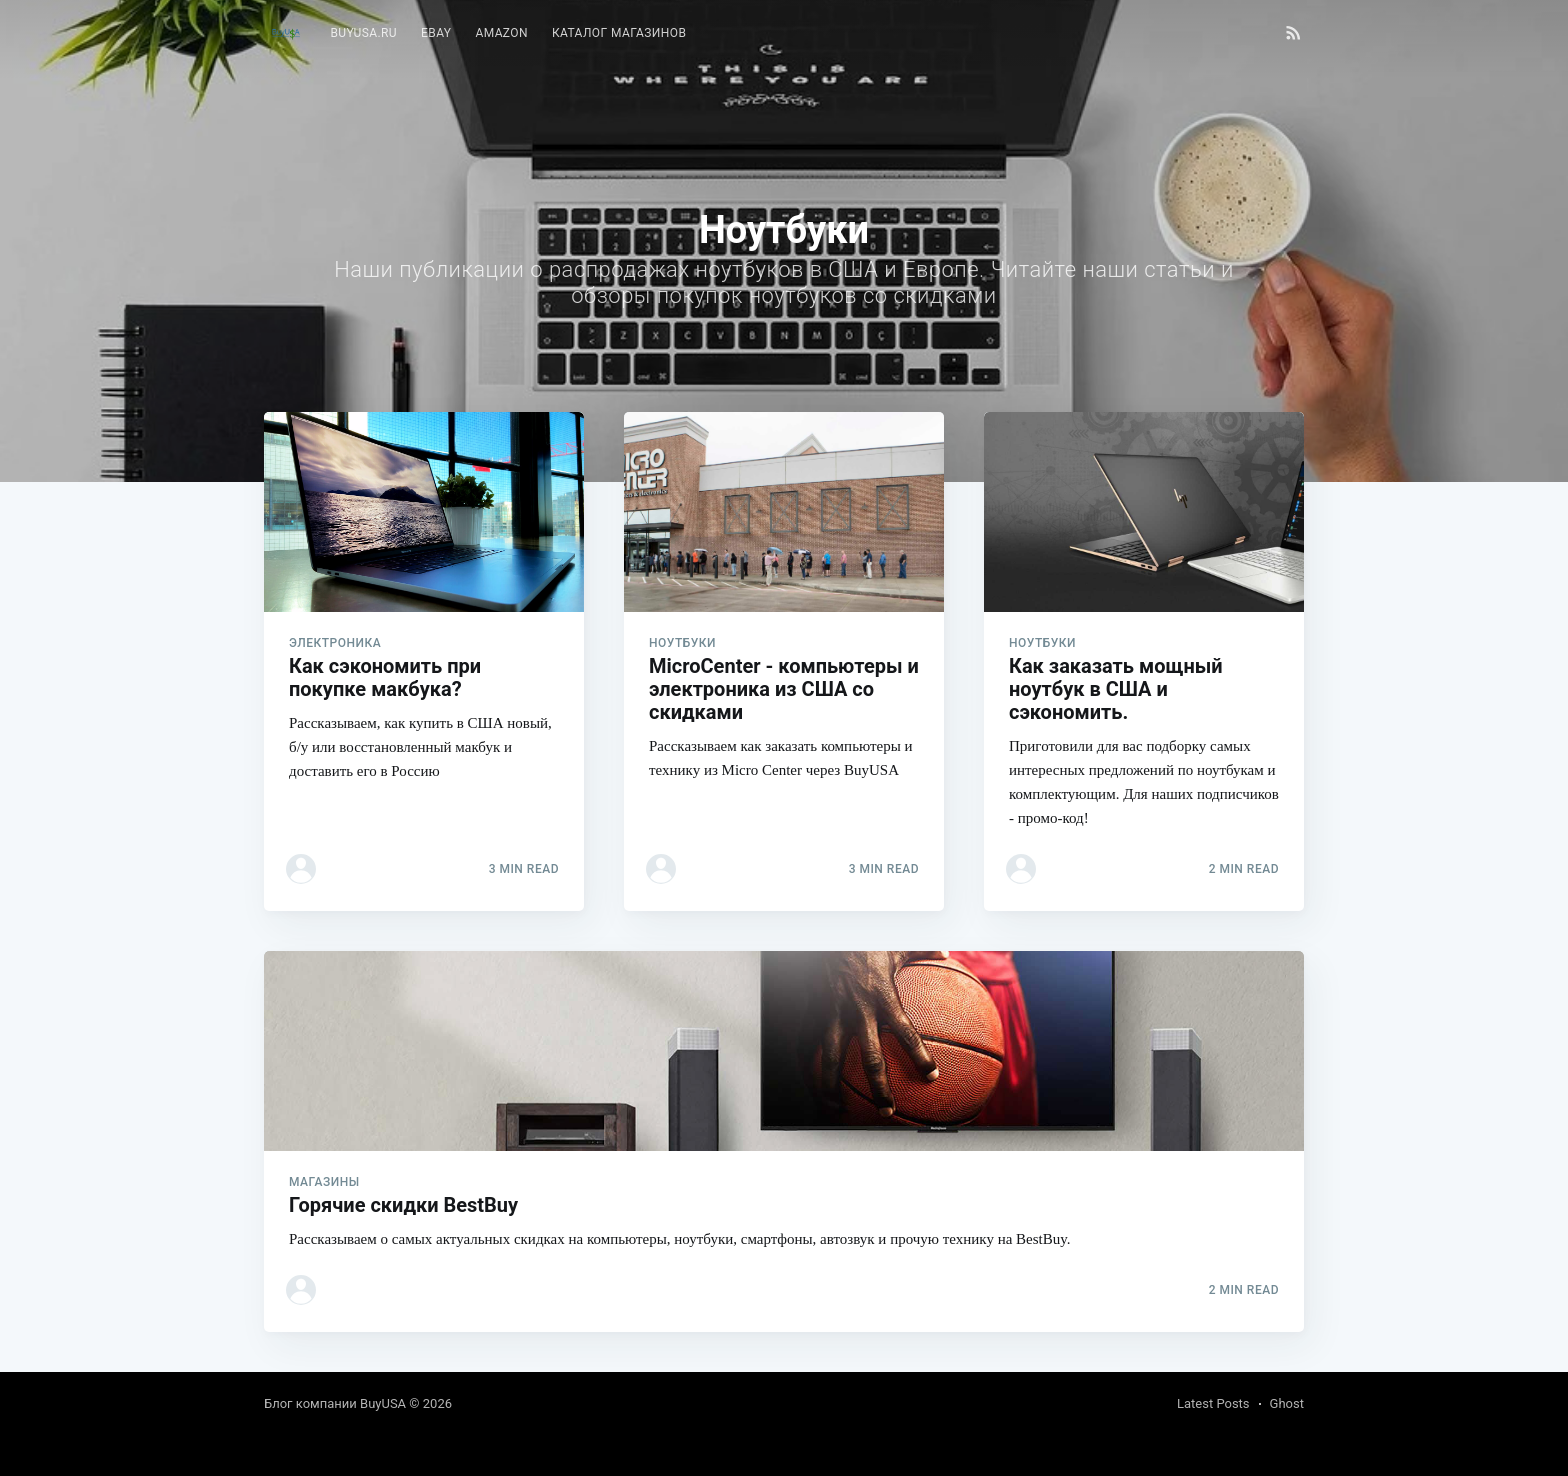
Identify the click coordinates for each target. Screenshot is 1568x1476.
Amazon (501, 33)
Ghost (1287, 1403)
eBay (436, 33)
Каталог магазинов (619, 33)
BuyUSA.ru (363, 33)
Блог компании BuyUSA (335, 1403)
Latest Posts (1213, 1403)
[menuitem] (363, 33)
